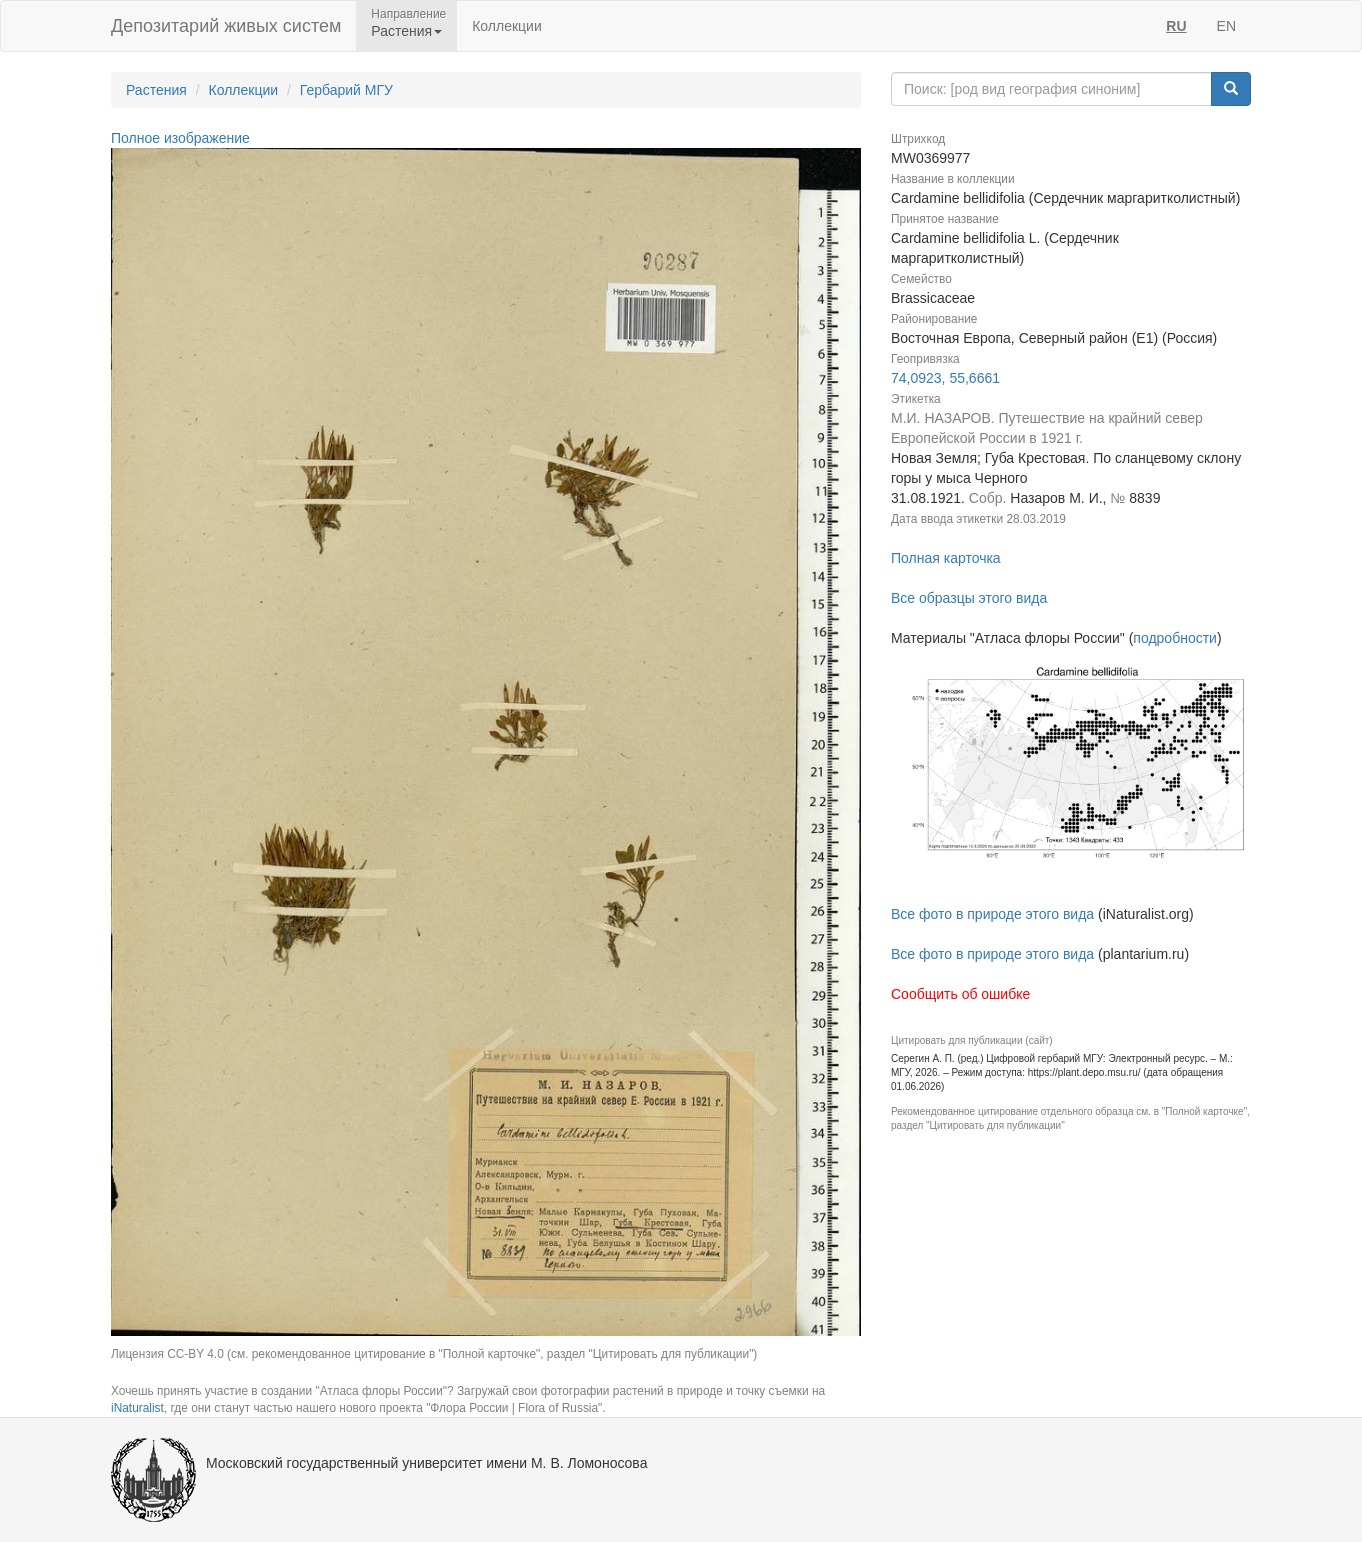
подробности (1175, 638)
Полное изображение (180, 138)
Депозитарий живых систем (226, 26)
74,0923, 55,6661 (945, 378)
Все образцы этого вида (969, 598)
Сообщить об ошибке (960, 994)
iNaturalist (137, 1408)
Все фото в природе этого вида (992, 914)
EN (1226, 26)
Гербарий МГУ (346, 90)
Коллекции (507, 26)
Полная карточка (946, 558)
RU (1176, 26)
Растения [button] (406, 31)
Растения (156, 90)
